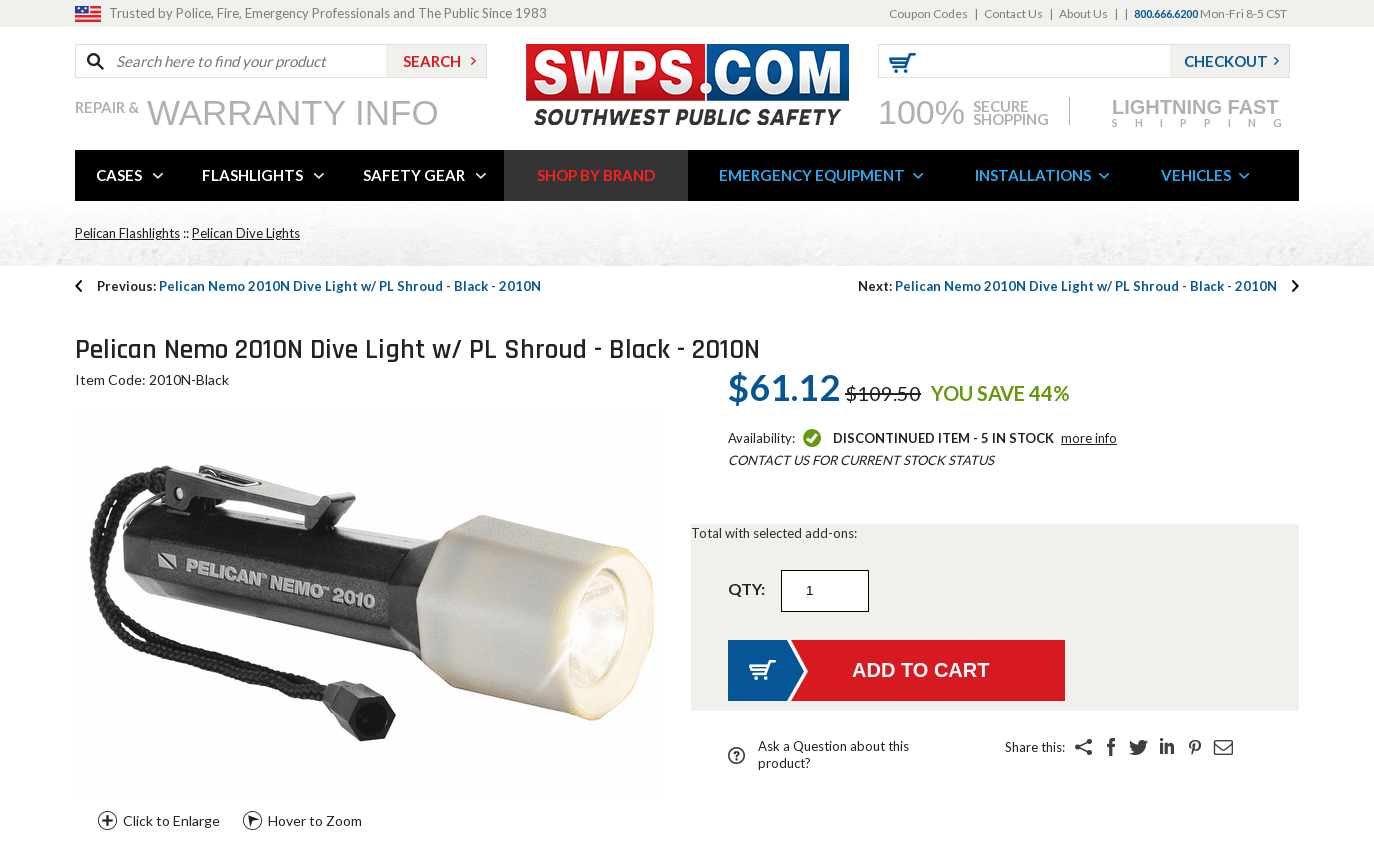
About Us (1083, 13)
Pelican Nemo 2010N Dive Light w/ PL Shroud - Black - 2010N (319, 286)
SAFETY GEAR (414, 175)
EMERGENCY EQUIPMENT (812, 175)
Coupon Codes (928, 13)
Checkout (1226, 61)
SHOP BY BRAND (596, 175)
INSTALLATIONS (1033, 175)
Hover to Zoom (315, 820)
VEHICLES (1196, 175)
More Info (1089, 438)
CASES (119, 175)
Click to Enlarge (171, 820)
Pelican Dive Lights (246, 233)
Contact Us (1013, 13)
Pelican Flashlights (127, 233)
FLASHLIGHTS (252, 175)
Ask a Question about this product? (833, 754)
